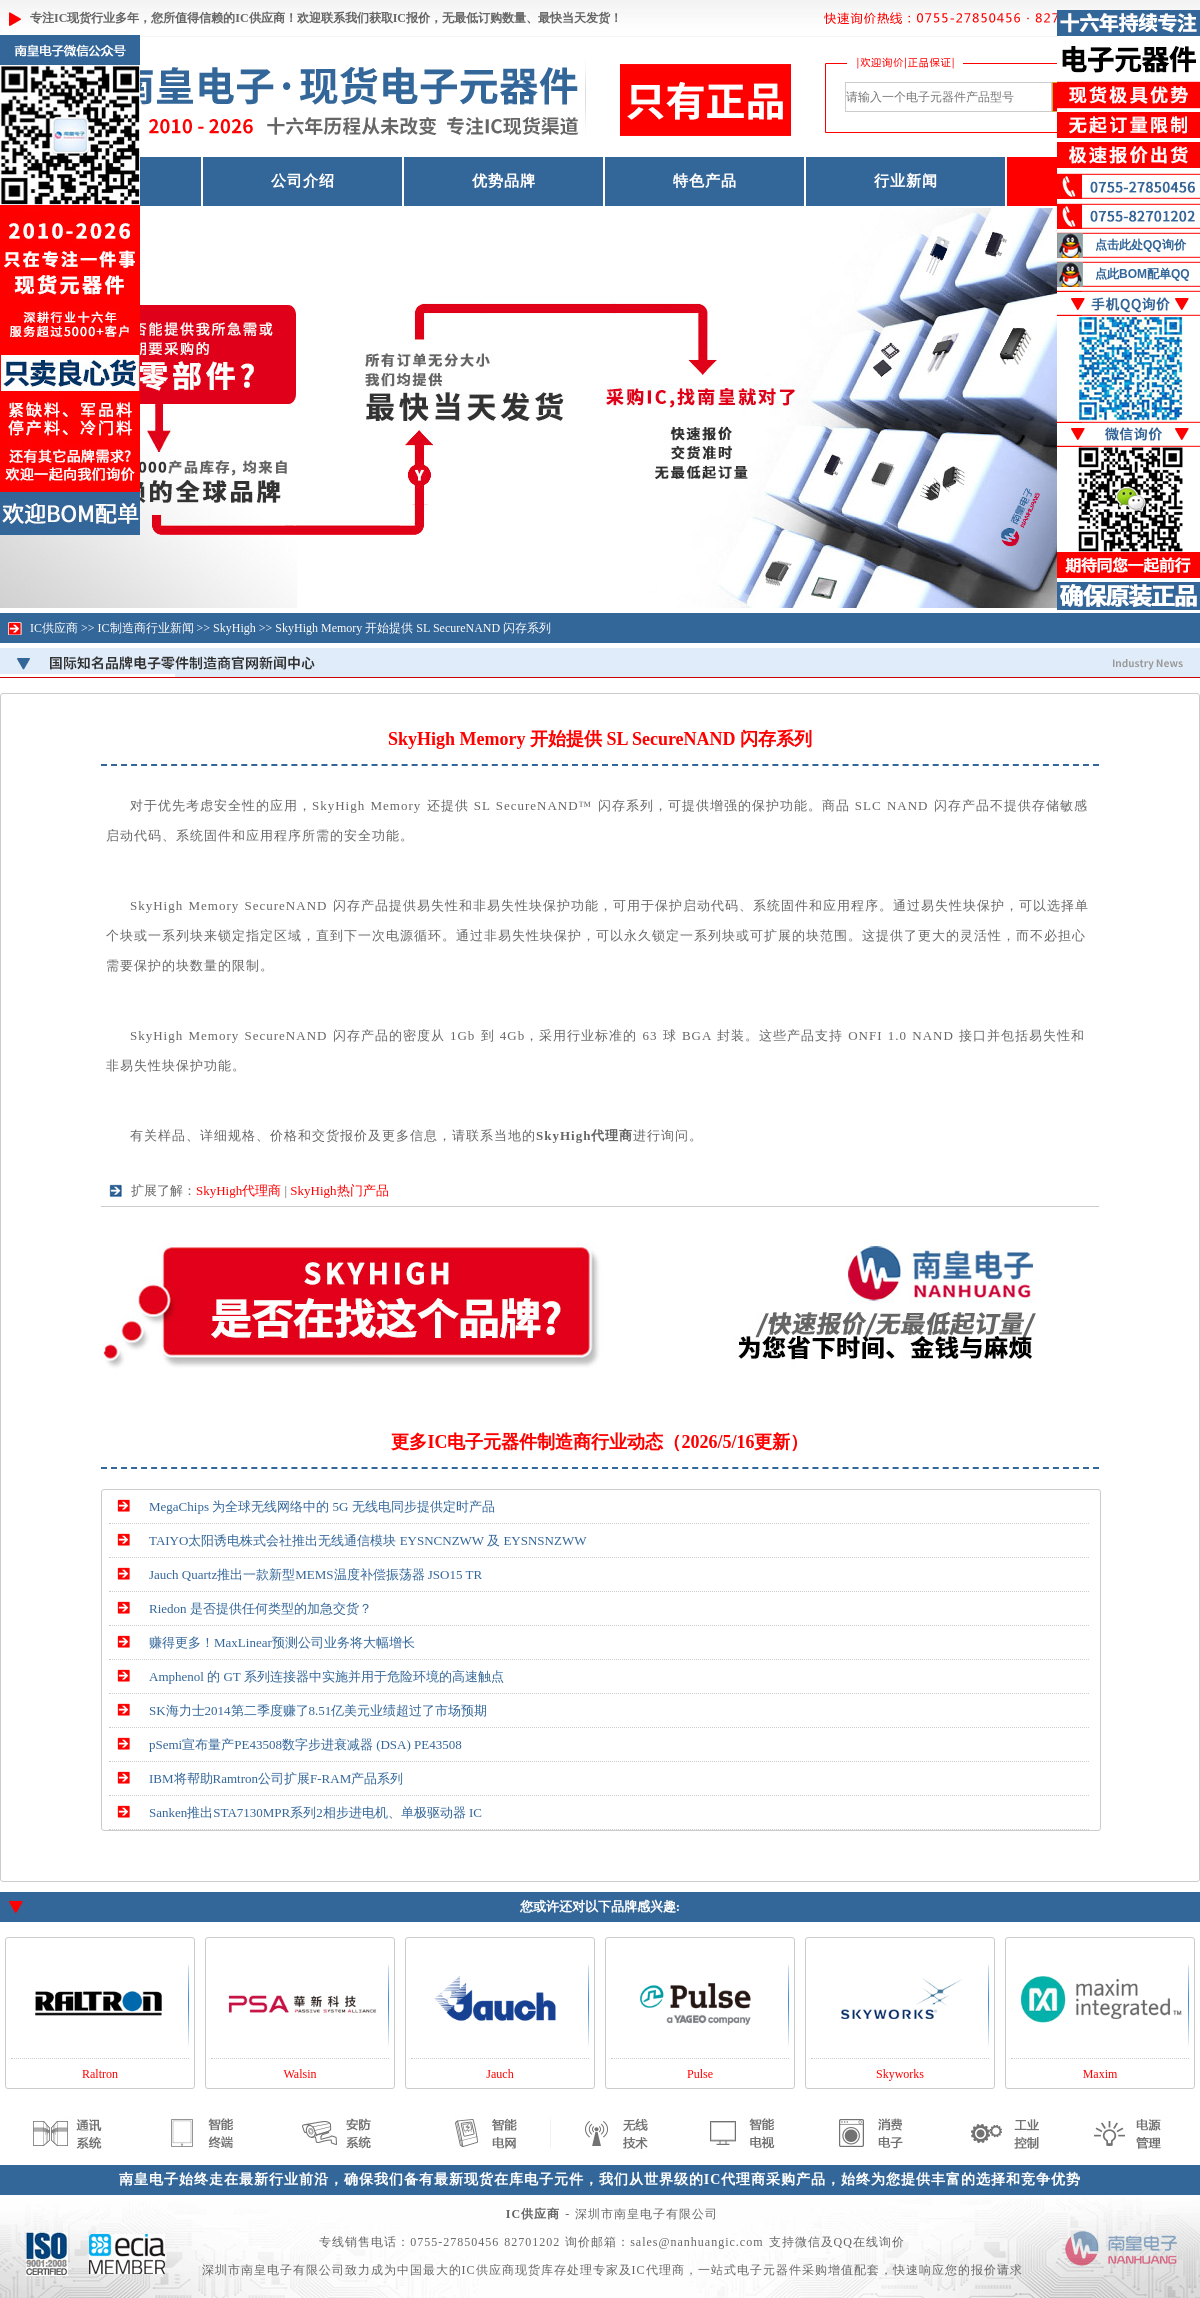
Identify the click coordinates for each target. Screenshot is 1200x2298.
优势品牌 (504, 181)
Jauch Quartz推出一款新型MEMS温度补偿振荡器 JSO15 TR (315, 1574)
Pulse (700, 2074)
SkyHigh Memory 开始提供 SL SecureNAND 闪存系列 (413, 628)
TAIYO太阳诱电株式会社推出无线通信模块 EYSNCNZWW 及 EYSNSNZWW (367, 1540)
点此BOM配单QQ (1142, 274)
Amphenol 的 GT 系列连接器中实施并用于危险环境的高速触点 (326, 1676)
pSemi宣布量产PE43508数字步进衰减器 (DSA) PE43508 (305, 1744)
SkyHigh (234, 628)
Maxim (1100, 2074)
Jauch (499, 2074)
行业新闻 (906, 181)
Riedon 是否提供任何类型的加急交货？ (260, 1608)
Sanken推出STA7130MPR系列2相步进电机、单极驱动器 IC (315, 1812)
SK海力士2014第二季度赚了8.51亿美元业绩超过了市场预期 (318, 1710)
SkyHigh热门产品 (339, 1190)
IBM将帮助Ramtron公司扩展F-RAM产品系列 (276, 1778)
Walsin (299, 2074)
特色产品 (705, 181)
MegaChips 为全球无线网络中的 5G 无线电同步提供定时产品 (322, 1506)
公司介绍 (303, 181)
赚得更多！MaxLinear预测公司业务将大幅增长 (282, 1642)
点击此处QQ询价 (1140, 245)
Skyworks (900, 2074)
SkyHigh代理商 (238, 1190)
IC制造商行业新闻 (146, 628)
